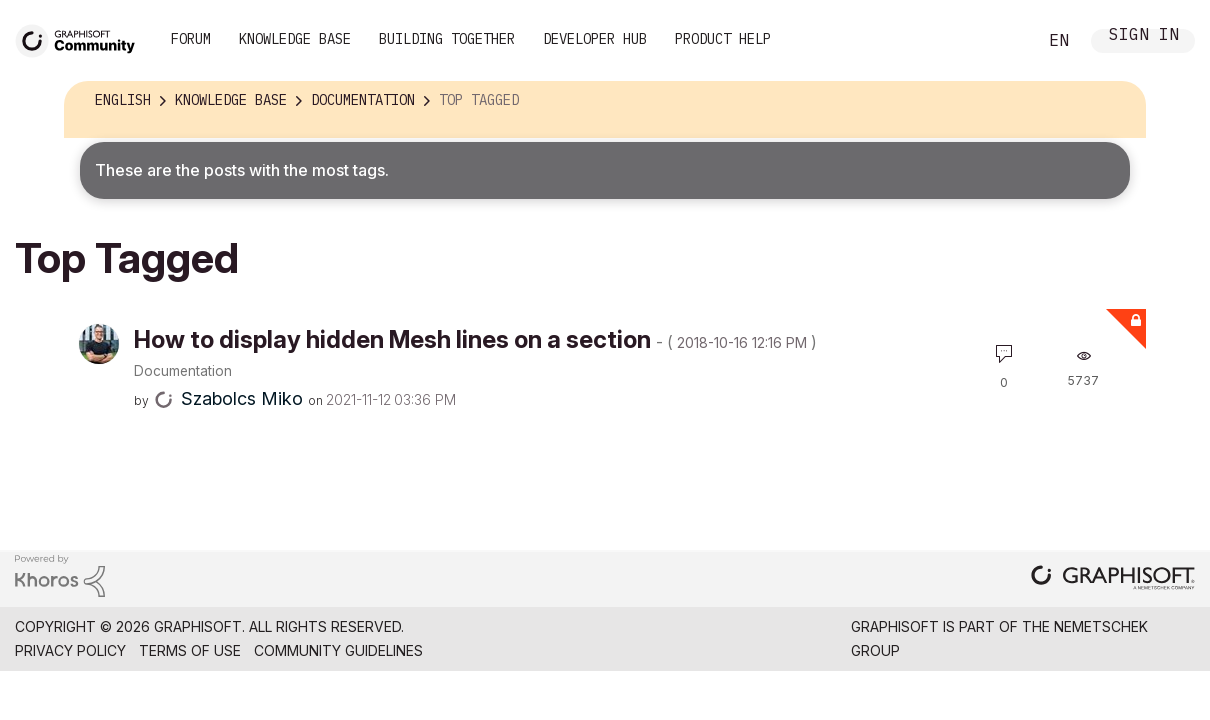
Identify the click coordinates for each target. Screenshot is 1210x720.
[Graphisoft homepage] (1113, 579)
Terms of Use (190, 650)
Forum (191, 39)
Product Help (723, 39)
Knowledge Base (295, 39)
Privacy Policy (70, 650)
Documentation (183, 371)
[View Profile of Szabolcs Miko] (242, 398)
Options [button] (1117, 101)
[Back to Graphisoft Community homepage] (82, 38)
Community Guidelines (338, 650)
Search (999, 41)
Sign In (1144, 36)
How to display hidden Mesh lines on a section (475, 339)
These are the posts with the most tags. (242, 170)
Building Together (447, 39)
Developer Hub (595, 39)
